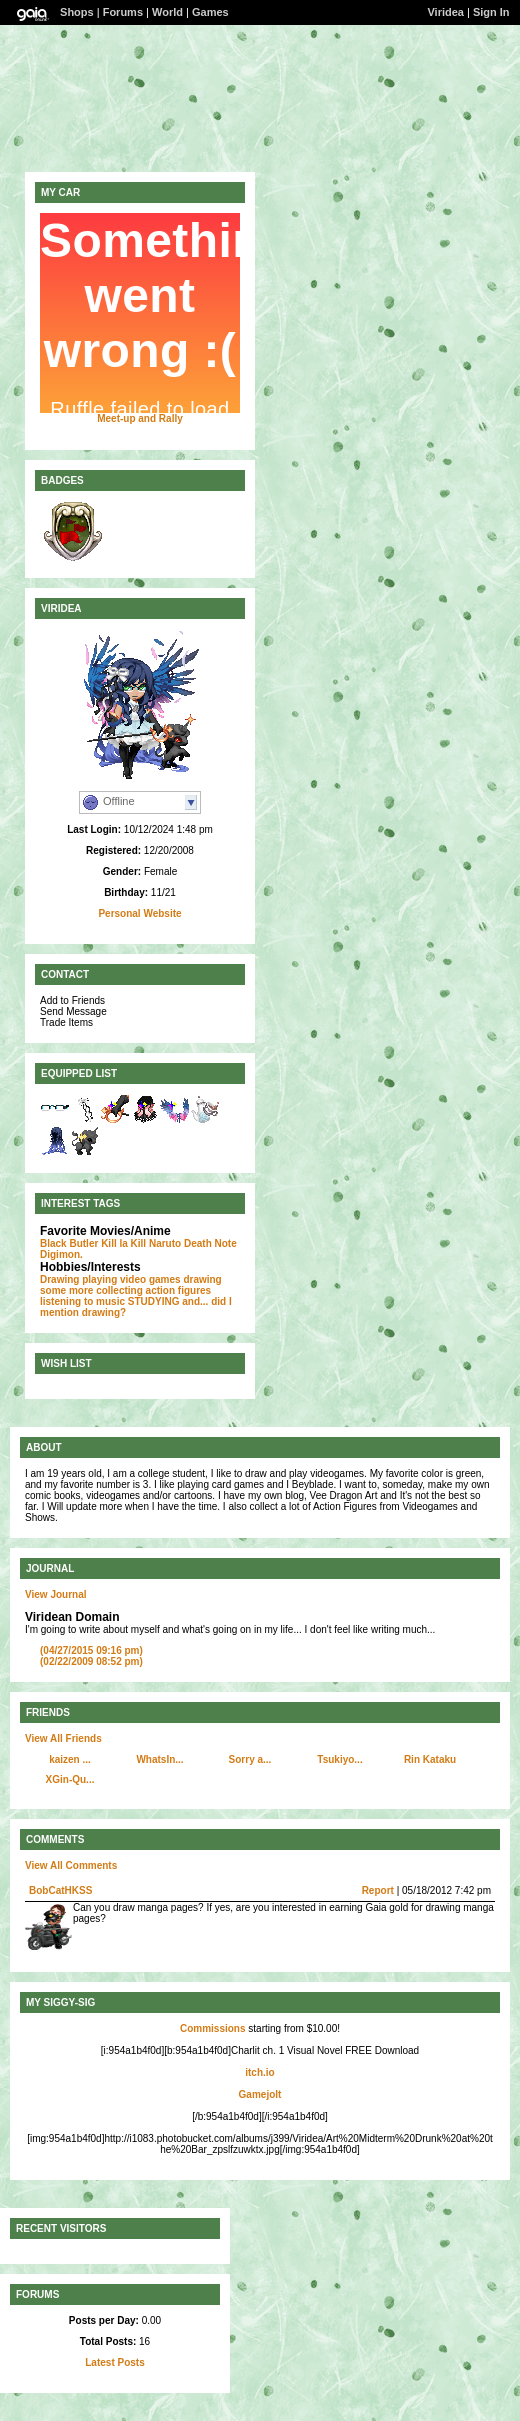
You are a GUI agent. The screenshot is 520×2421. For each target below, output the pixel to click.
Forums (123, 12)
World (167, 12)
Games (210, 12)
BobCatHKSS (60, 1890)
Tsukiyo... (339, 1759)
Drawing (59, 1279)
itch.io (259, 2072)
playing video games (131, 1279)
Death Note (210, 1243)
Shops (77, 12)
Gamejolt (260, 2094)
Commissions (213, 2028)
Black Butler (69, 1243)
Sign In (491, 12)
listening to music (82, 1301)
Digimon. (61, 1254)
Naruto (165, 1243)
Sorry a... (250, 1759)
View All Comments (71, 1865)
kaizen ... (70, 1759)
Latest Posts (114, 2362)
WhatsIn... (159, 1759)
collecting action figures (153, 1290)
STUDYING (154, 1301)
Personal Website (139, 913)
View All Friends (63, 1738)
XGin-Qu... (70, 1779)
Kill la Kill (123, 1243)
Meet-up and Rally (140, 418)
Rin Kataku (430, 1759)
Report (378, 1890)
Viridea (445, 12)
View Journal (56, 1594)
